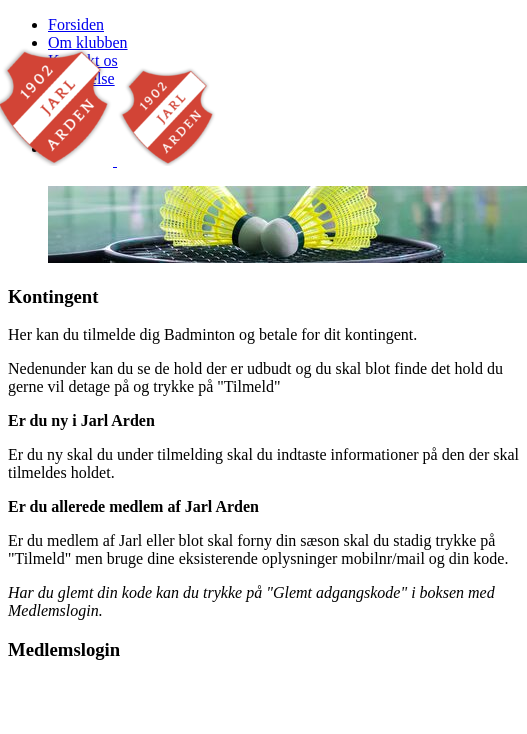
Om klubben (88, 42)
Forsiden (76, 24)
